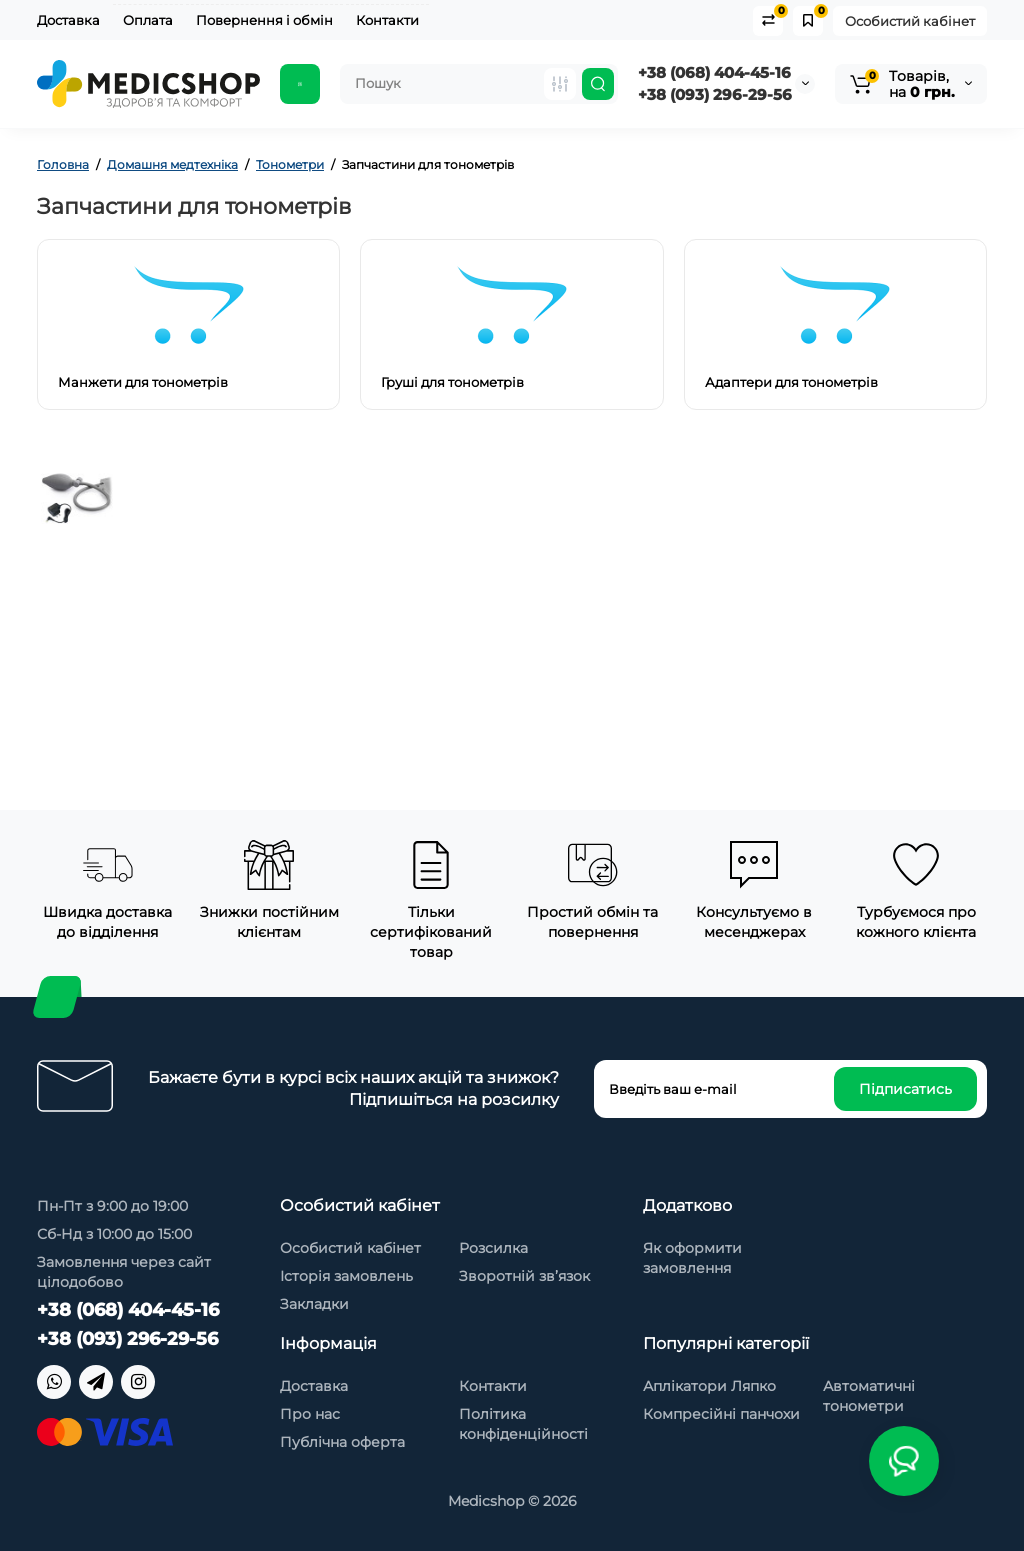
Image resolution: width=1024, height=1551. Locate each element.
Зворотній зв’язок (524, 1276)
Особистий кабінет (910, 21)
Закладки (314, 1304)
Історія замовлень (346, 1276)
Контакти (387, 20)
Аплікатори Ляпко (709, 1386)
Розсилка (493, 1248)
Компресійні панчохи (721, 1414)
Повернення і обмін (264, 20)
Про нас (310, 1414)
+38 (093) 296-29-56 (715, 94)
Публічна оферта (342, 1442)
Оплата (148, 20)
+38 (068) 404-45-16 (714, 72)
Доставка (68, 20)
